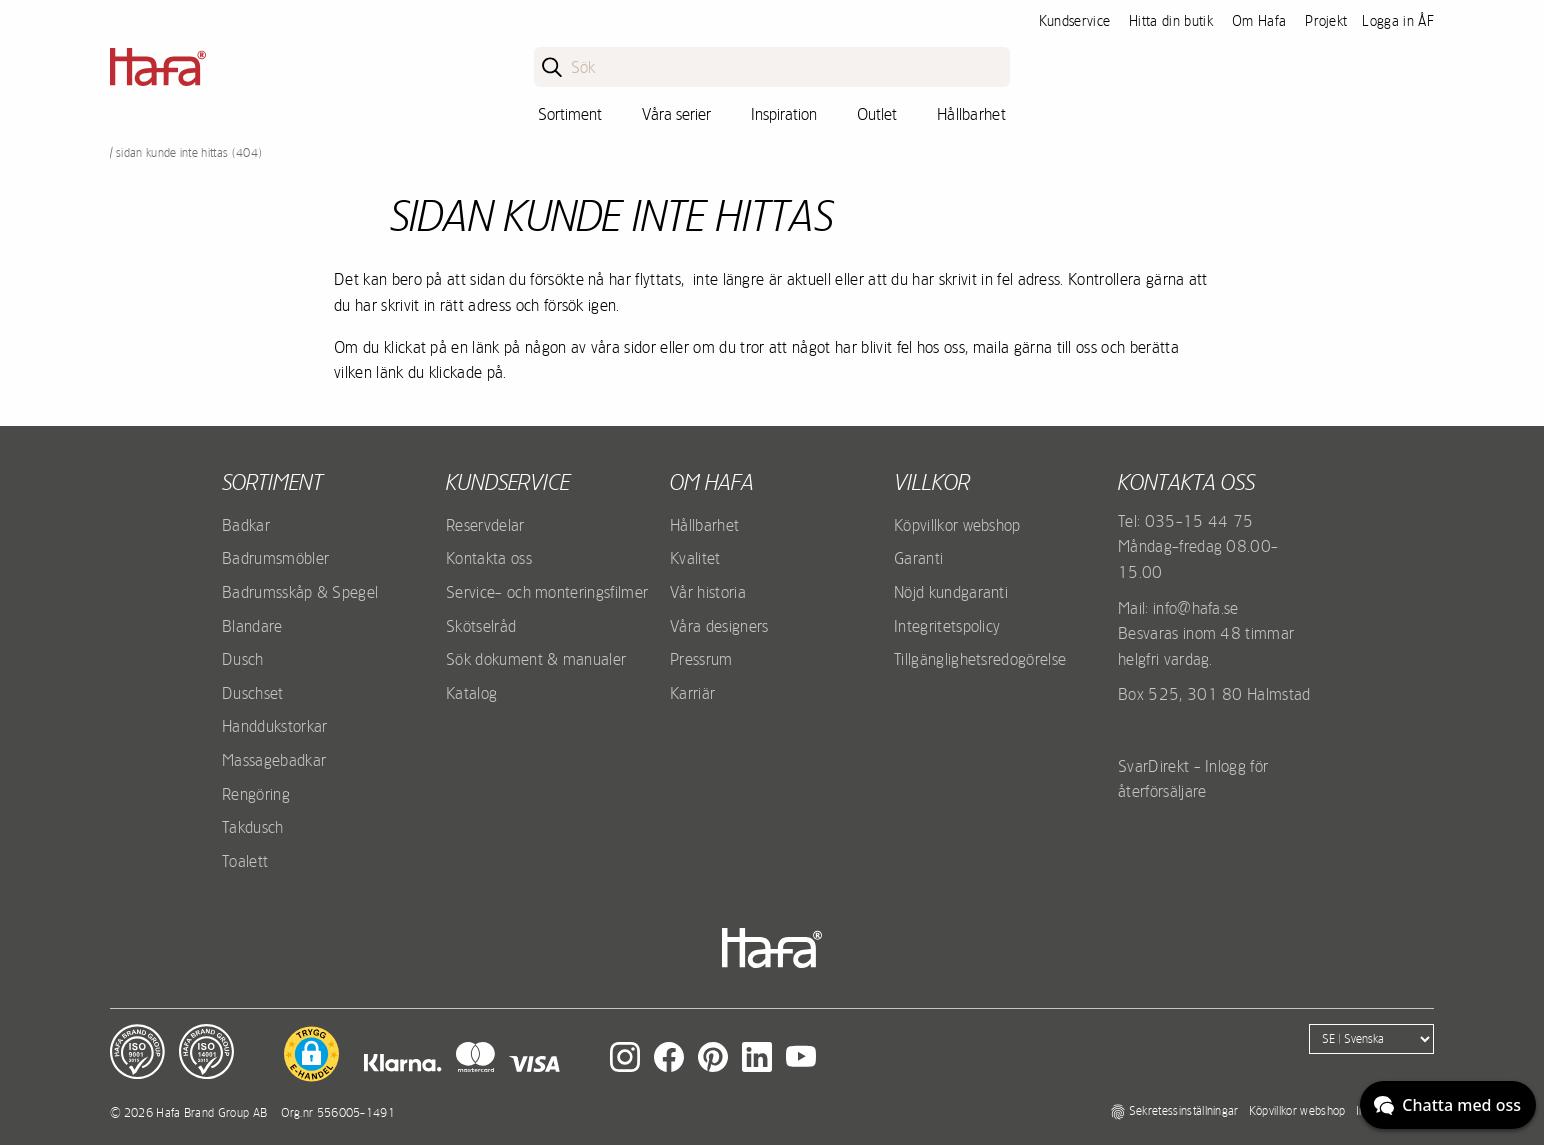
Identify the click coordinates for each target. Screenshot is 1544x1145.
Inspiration (784, 114)
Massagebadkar (274, 760)
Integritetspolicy (947, 626)
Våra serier (676, 114)
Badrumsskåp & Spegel (300, 592)
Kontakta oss (489, 558)
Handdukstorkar (274, 726)
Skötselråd (481, 626)
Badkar (246, 525)
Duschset (253, 693)
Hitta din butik (1171, 21)
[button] (311, 1054)
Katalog (471, 693)
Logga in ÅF (1398, 21)
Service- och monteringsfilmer (547, 592)
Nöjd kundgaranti (951, 592)
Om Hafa (1259, 21)
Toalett (245, 861)
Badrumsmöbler (275, 558)
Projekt (1326, 21)
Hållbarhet (971, 114)
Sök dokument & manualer (536, 659)
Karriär (692, 693)
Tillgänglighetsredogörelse (980, 659)
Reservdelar (485, 525)
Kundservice (1075, 21)
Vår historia (708, 592)
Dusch (243, 659)
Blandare (252, 626)
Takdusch (253, 827)
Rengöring (256, 794)
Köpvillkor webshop (957, 525)
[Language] (1371, 1039)
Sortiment (570, 114)
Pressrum (701, 659)
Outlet (877, 114)
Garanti (918, 558)
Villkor (932, 482)
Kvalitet (695, 558)
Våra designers (719, 626)
